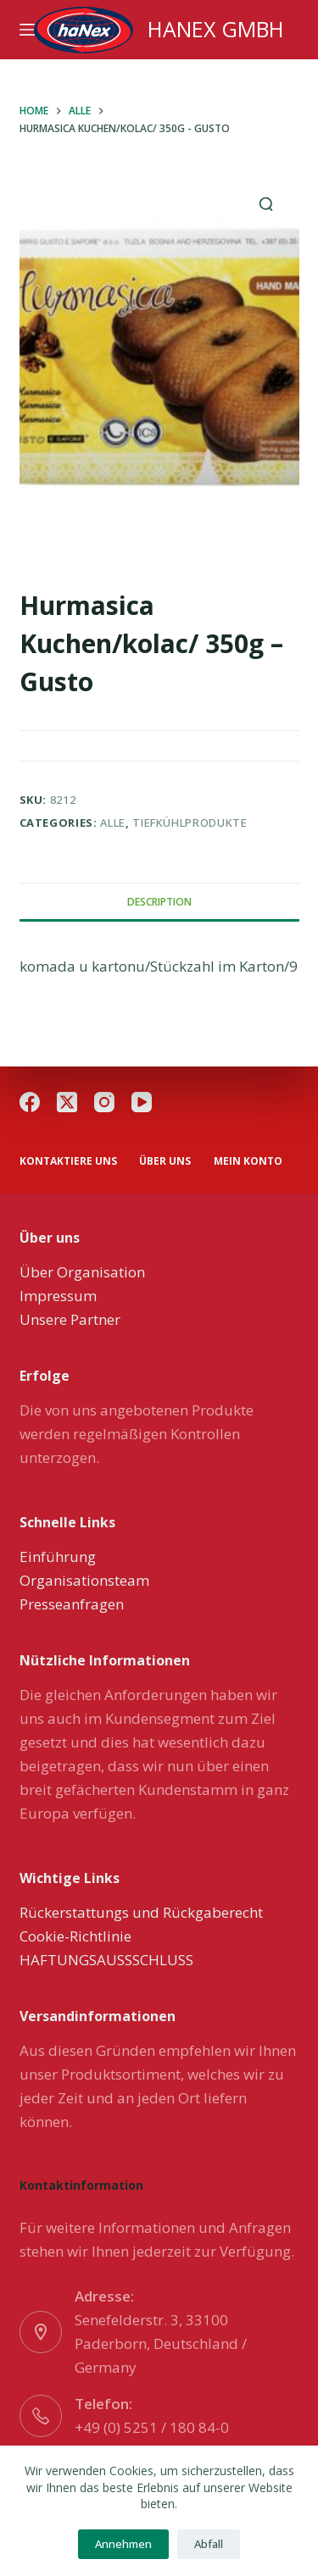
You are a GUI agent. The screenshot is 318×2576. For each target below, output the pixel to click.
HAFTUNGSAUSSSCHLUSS (106, 1959)
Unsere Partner (70, 1319)
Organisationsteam (84, 1580)
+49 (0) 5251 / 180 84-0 (152, 2427)
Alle (113, 822)
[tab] (159, 901)
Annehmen (123, 2543)
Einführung (58, 1556)
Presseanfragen (72, 1604)
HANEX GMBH (216, 28)
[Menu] (27, 29)
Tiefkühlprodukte (189, 822)
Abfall (208, 2543)
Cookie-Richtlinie (75, 1936)
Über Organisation (82, 1272)
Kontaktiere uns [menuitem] (68, 1161)
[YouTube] (141, 1102)
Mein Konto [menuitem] (248, 1161)
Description (159, 902)
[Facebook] (30, 1102)
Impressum (58, 1295)
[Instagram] (104, 1102)
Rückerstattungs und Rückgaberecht (141, 1912)
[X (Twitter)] (67, 1102)
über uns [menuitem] (165, 1161)
